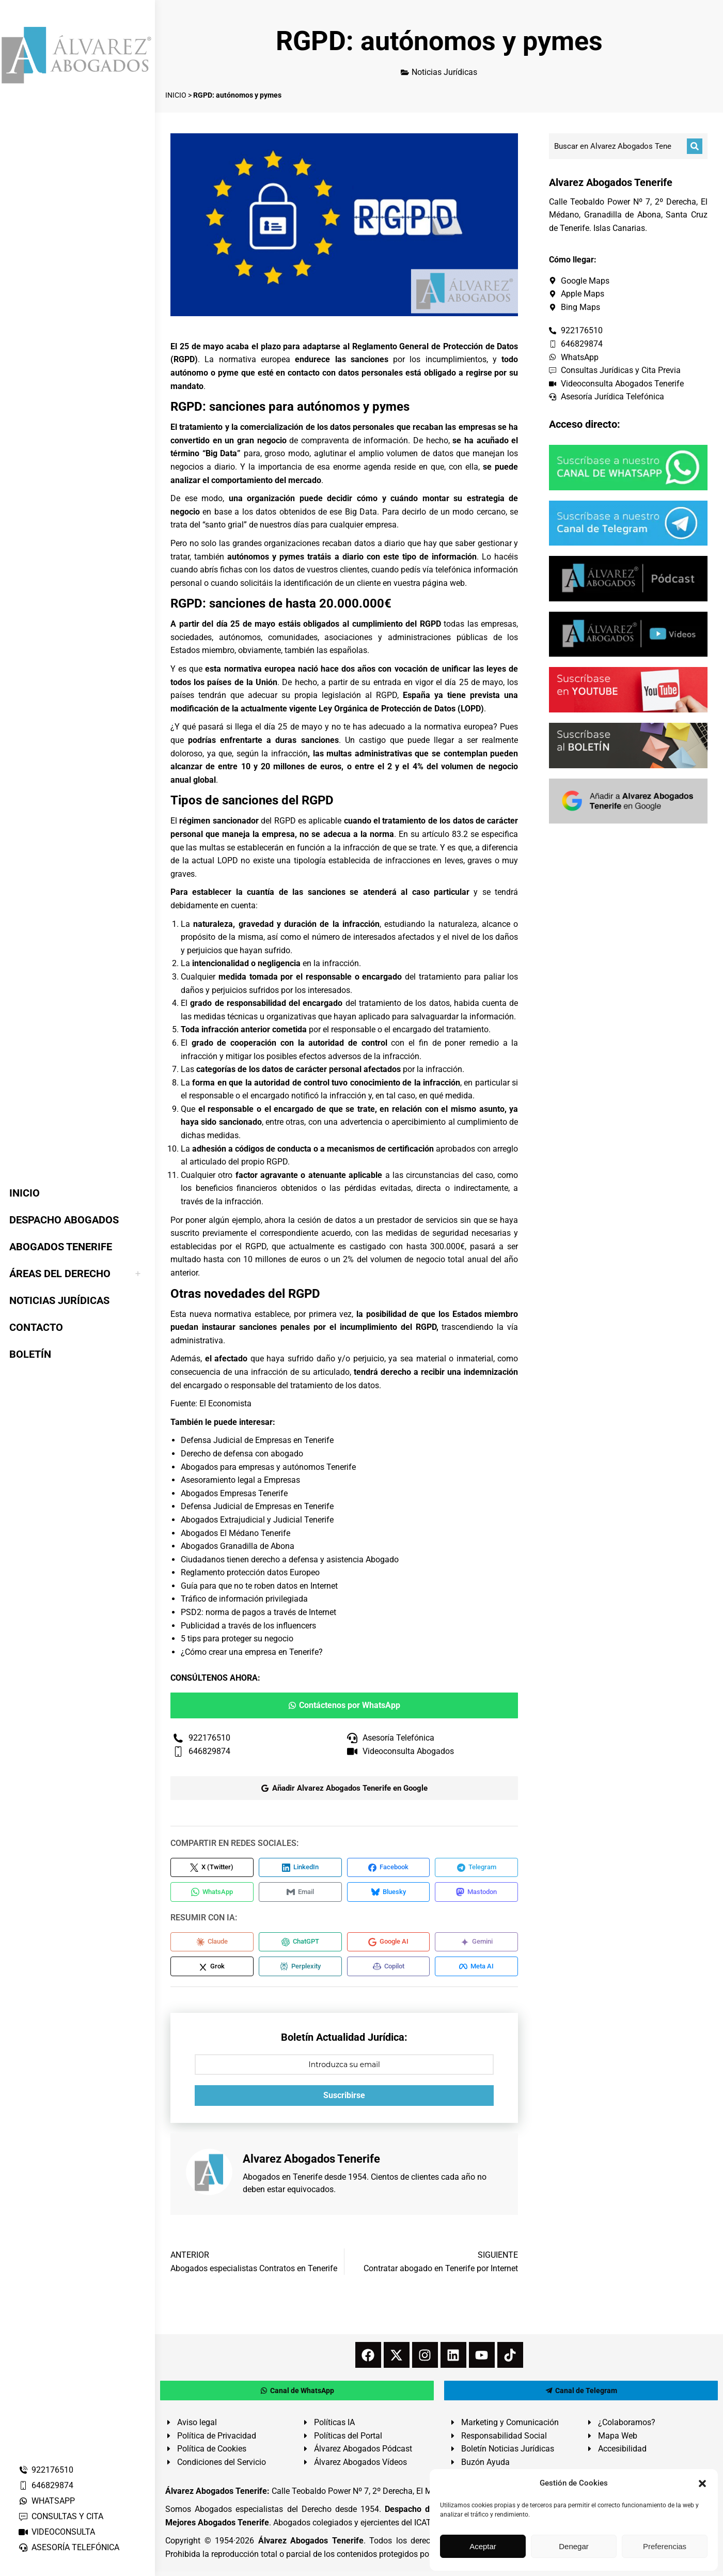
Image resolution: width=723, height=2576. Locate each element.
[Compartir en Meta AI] (476, 1970)
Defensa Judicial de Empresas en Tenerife (257, 1440)
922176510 (45, 2470)
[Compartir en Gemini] (476, 1944)
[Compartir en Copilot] (388, 1970)
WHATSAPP (46, 2501)
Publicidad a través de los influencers (248, 1626)
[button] (702, 2483)
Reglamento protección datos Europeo (250, 1572)
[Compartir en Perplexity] (300, 1970)
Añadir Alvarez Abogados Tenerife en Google (344, 1788)
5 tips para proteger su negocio (237, 1638)
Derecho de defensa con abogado (242, 1453)
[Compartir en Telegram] (476, 1868)
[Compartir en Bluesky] (388, 1894)
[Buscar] (694, 146)
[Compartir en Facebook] (388, 1868)
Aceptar (482, 2546)
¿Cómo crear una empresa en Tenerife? (252, 1652)
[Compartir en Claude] (212, 1944)
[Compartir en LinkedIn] (300, 1868)
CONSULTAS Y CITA (60, 2516)
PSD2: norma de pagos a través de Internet (258, 1612)
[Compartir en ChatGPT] (300, 1944)
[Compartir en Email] (300, 1894)
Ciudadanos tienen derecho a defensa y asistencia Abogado (290, 1559)
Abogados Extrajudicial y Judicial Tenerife (257, 1520)
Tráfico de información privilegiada (244, 1599)
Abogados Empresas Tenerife (234, 1493)
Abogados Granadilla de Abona (237, 1546)
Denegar (574, 2546)
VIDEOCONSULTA (56, 2532)
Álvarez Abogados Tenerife (311, 2546)
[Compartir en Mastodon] (476, 1894)
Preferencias (664, 2546)
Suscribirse (344, 2100)
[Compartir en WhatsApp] (212, 1894)
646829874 (45, 2485)
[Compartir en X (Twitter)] (212, 1868)
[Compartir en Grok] (212, 1970)
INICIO (175, 95)
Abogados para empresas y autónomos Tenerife (268, 1467)
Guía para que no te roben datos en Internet (259, 1586)
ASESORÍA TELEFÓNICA (68, 2547)
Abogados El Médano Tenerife (235, 1533)
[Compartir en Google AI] (388, 1944)
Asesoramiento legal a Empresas (240, 1480)
